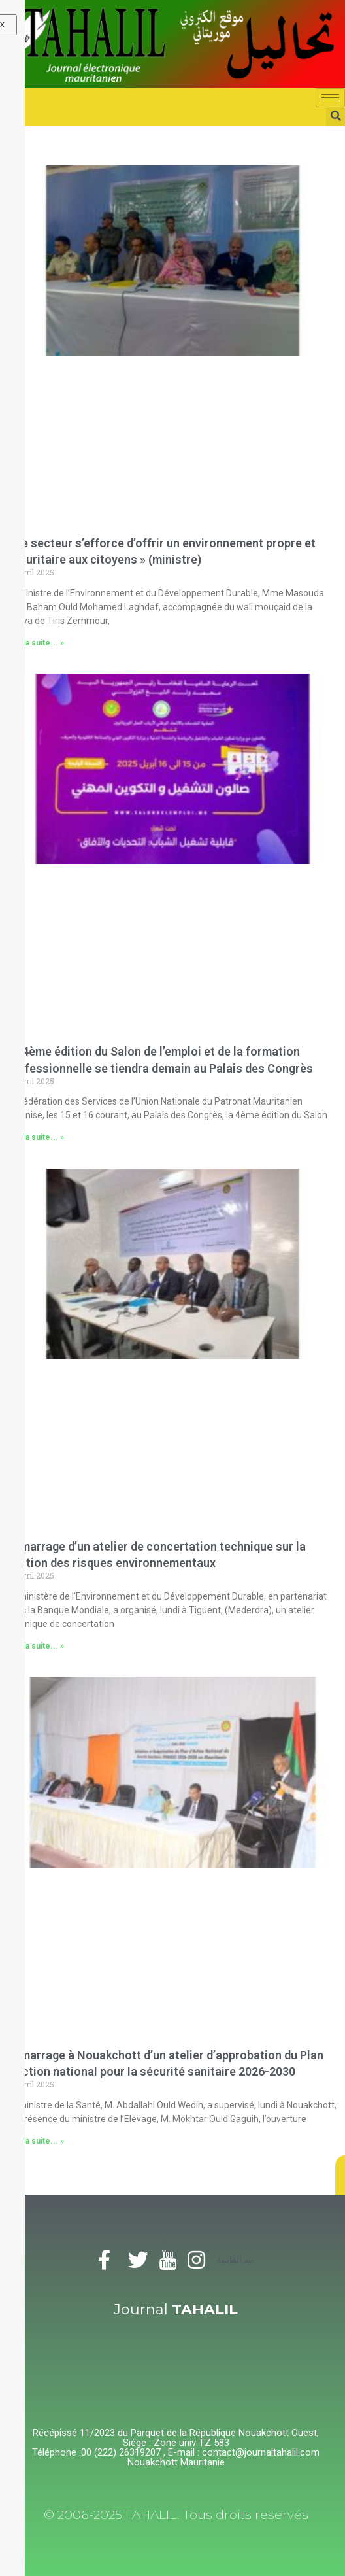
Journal (176, 2309)
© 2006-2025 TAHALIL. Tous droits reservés (176, 2514)
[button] (340, 2175)
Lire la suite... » (35, 642)
